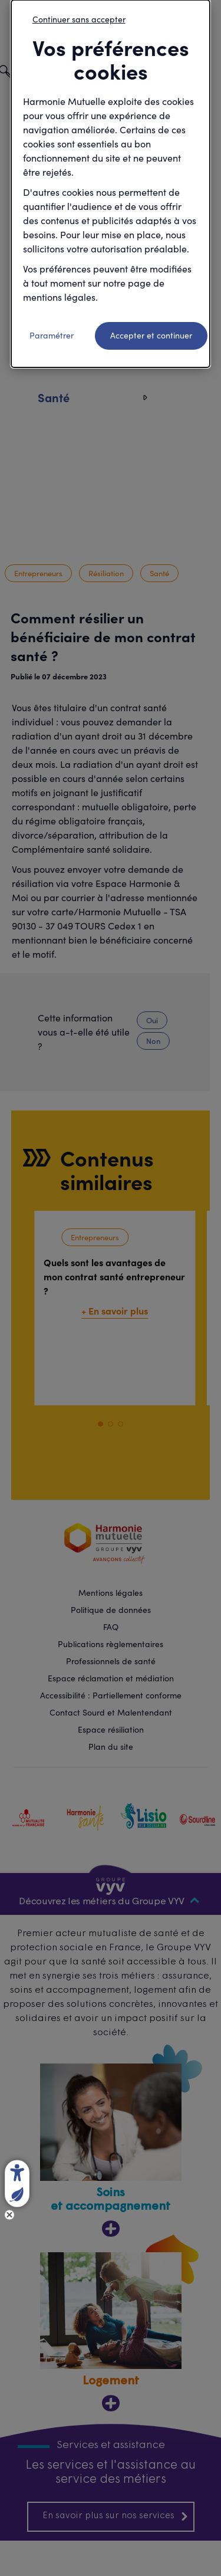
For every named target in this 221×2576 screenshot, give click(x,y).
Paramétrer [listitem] (51, 335)
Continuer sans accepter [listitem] (79, 19)
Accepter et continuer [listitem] (151, 335)
